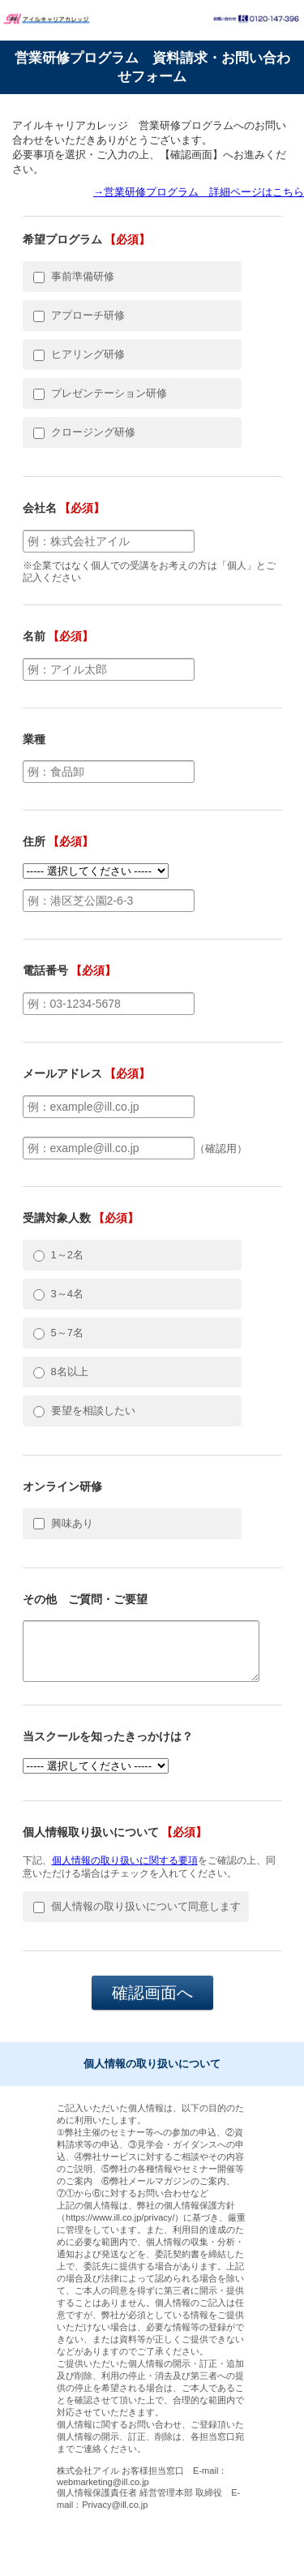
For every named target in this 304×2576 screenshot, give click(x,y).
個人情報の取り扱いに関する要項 (125, 1860)
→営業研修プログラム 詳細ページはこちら (198, 192)
